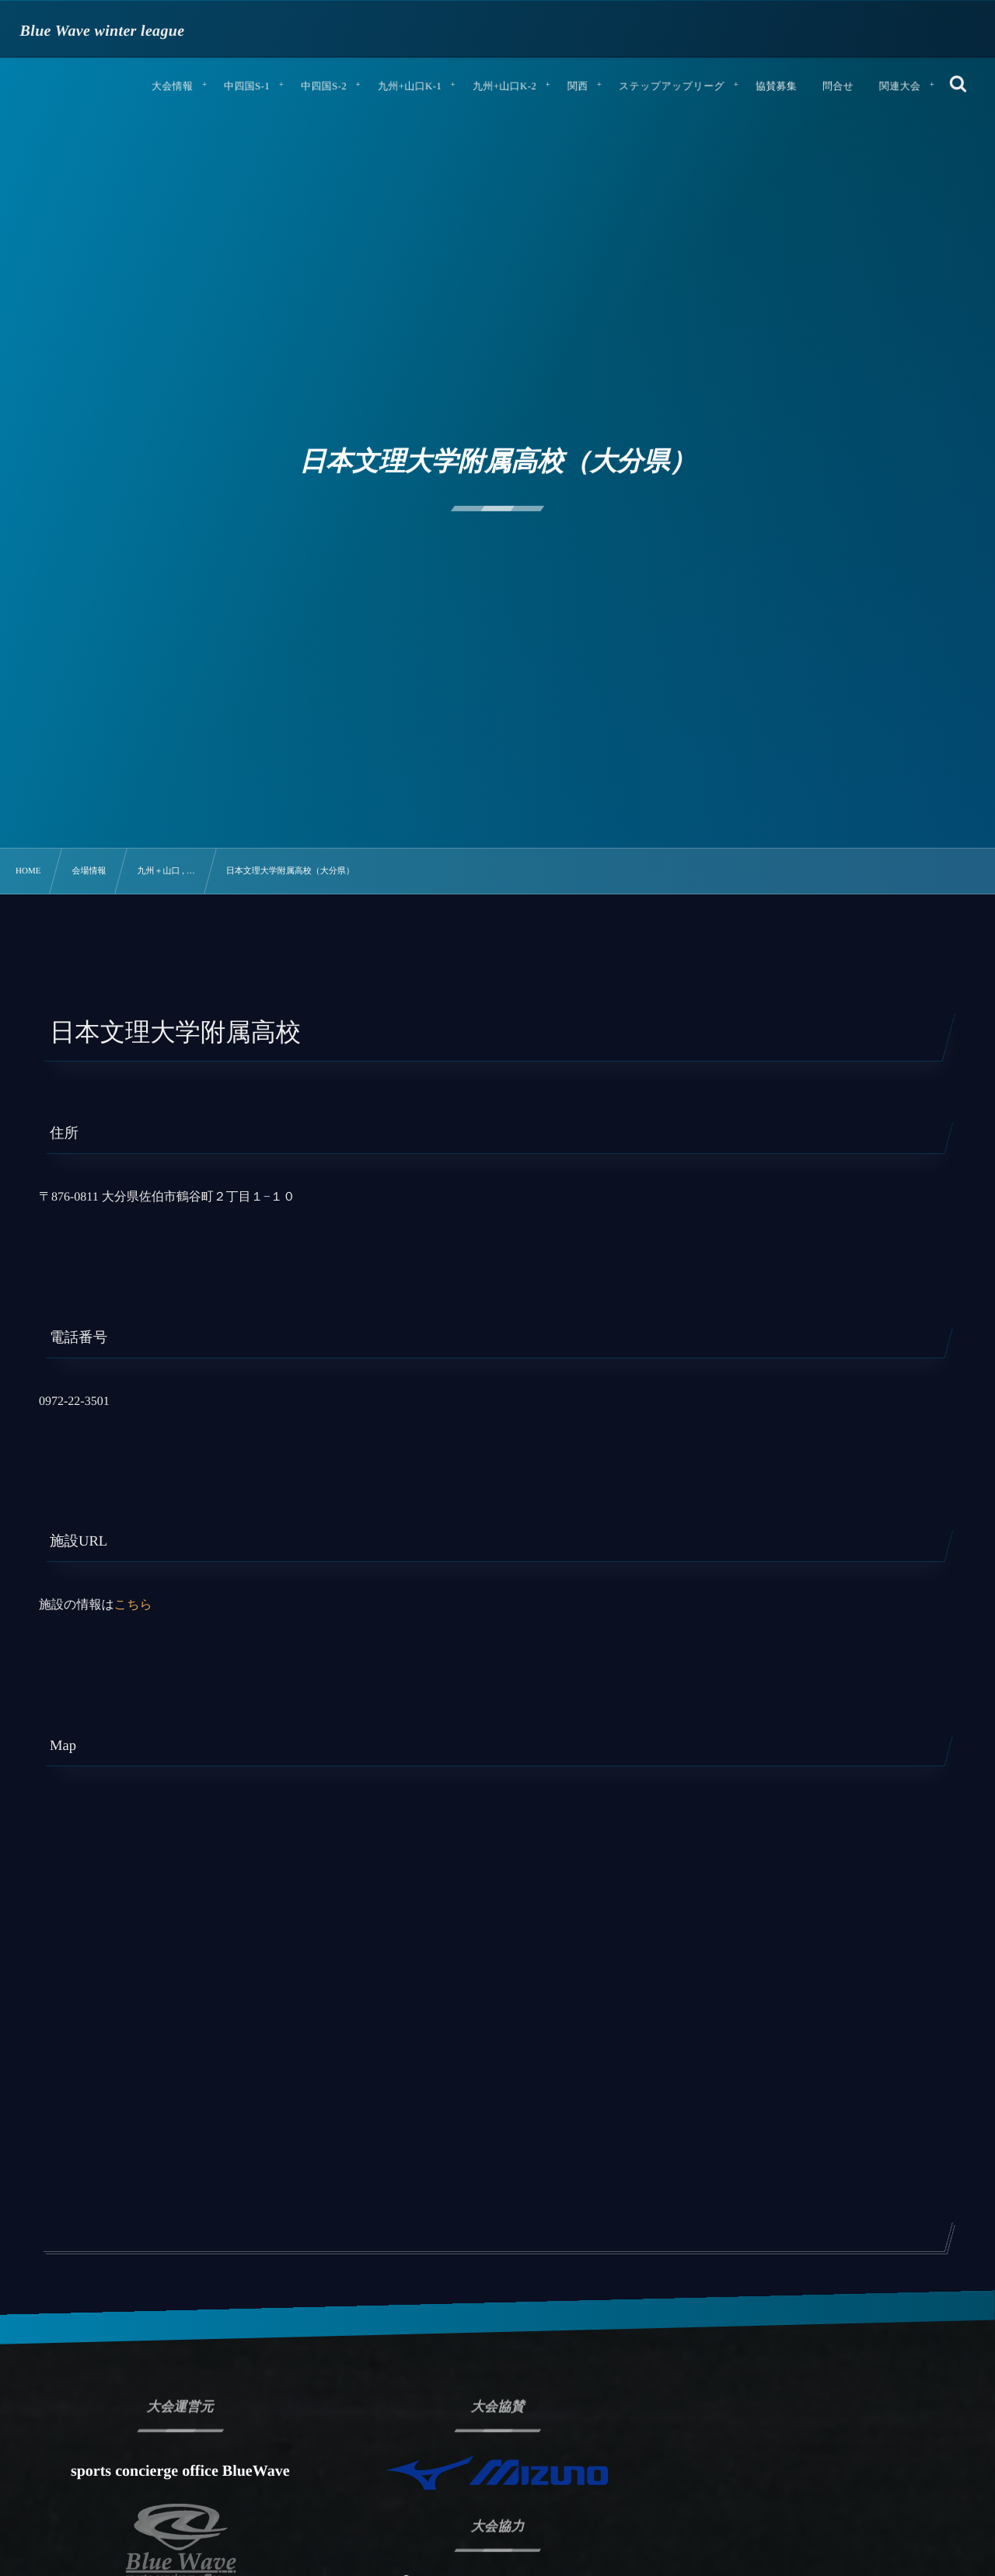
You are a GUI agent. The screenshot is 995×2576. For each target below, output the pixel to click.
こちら (133, 1605)
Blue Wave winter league (102, 31)
